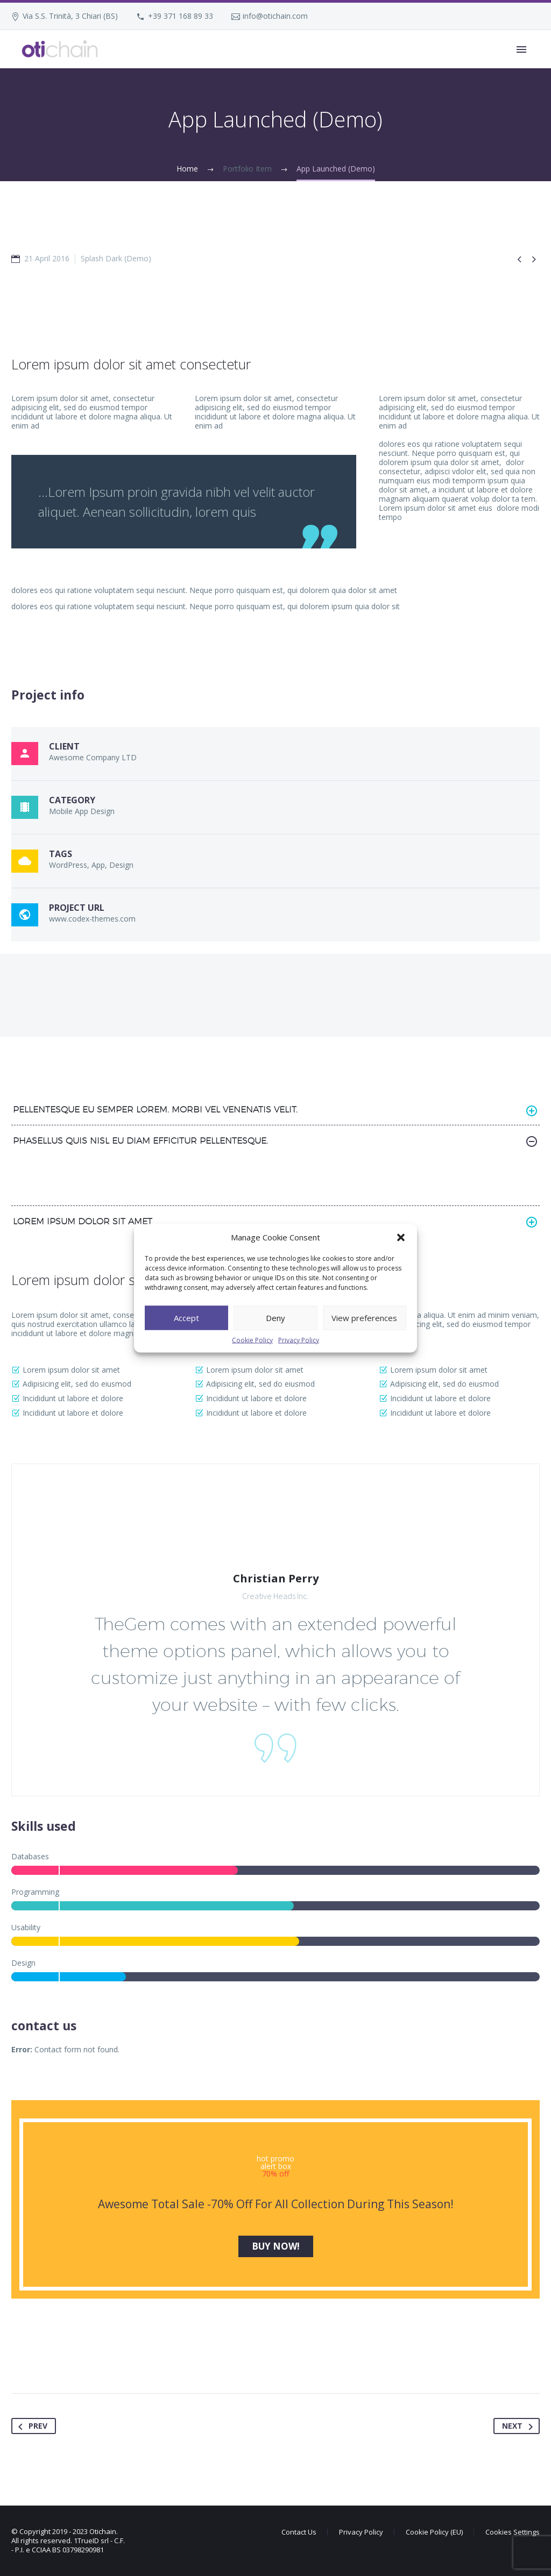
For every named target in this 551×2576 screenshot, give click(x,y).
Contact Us (298, 2532)
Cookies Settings (512, 2532)
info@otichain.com (275, 16)
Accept (186, 1317)
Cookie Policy (252, 1339)
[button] (400, 1237)
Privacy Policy (298, 1339)
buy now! (276, 2246)
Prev (30, 2426)
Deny (275, 1317)
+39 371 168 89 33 (180, 16)
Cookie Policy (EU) (434, 2532)
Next (519, 2426)
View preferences (364, 1317)
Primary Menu (521, 49)
